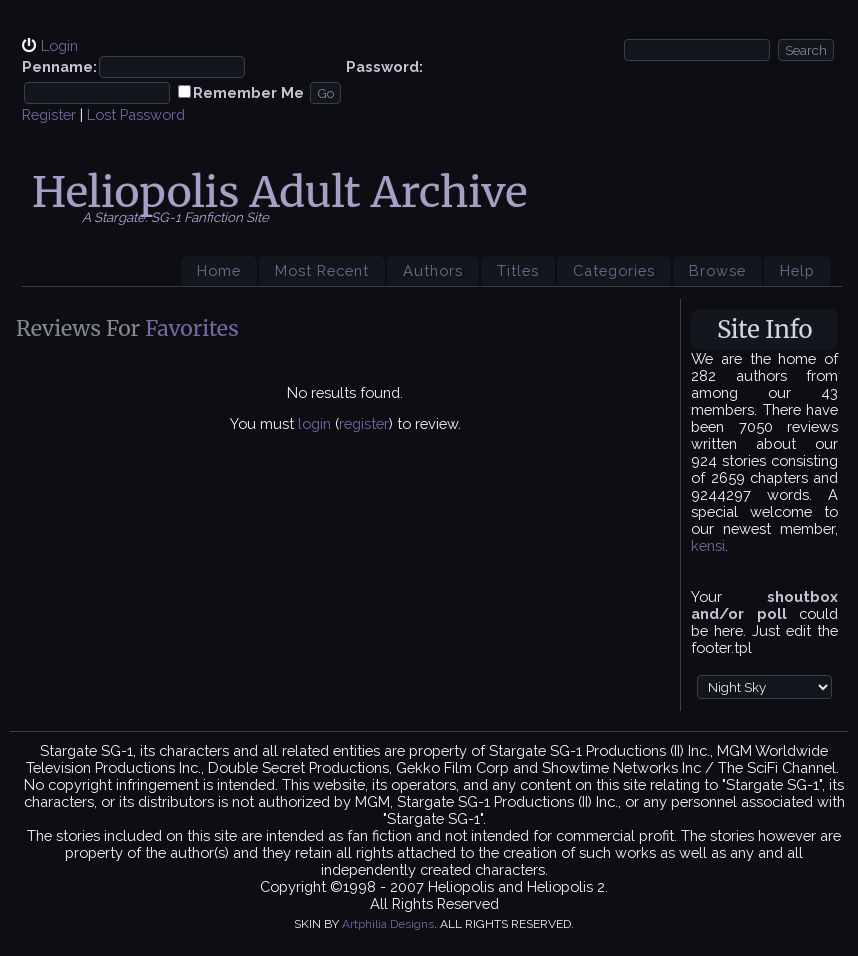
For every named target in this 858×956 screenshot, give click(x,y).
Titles (518, 270)
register (364, 423)
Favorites (191, 328)
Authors (433, 270)
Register (49, 114)
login (314, 423)
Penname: (59, 66)
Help (797, 270)
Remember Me (248, 92)
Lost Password (136, 114)
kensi (708, 545)
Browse (717, 270)
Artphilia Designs (388, 924)
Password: (384, 66)
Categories (614, 270)
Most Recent (322, 270)
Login (59, 45)
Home (219, 270)
